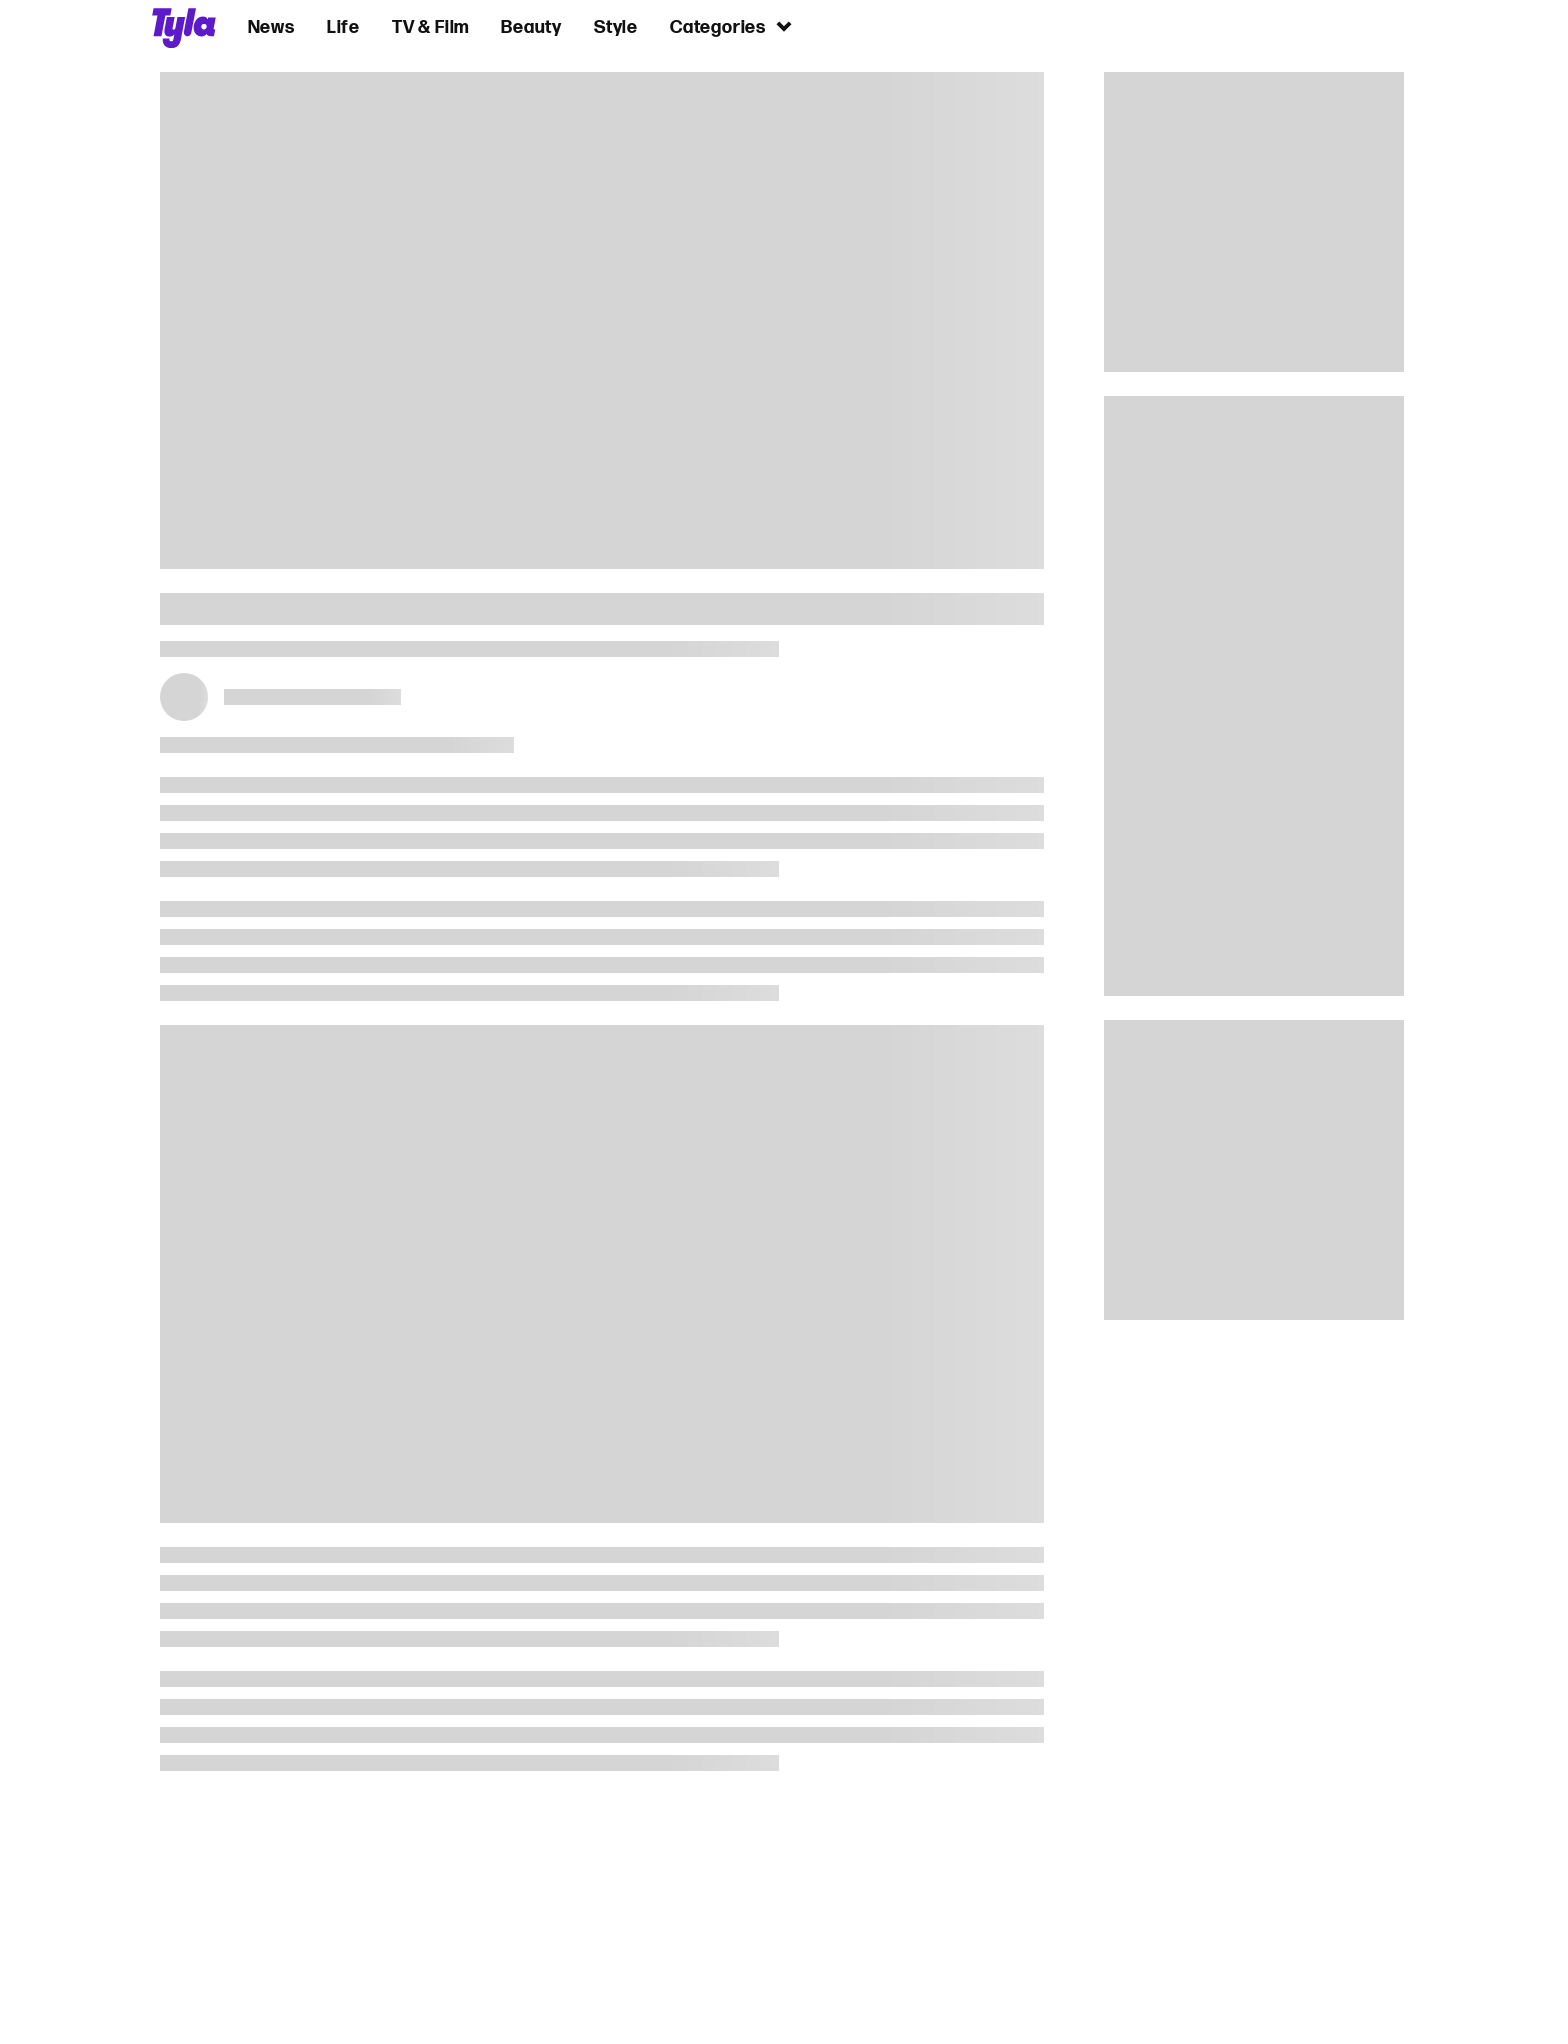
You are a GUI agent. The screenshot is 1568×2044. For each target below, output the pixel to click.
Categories (732, 26)
